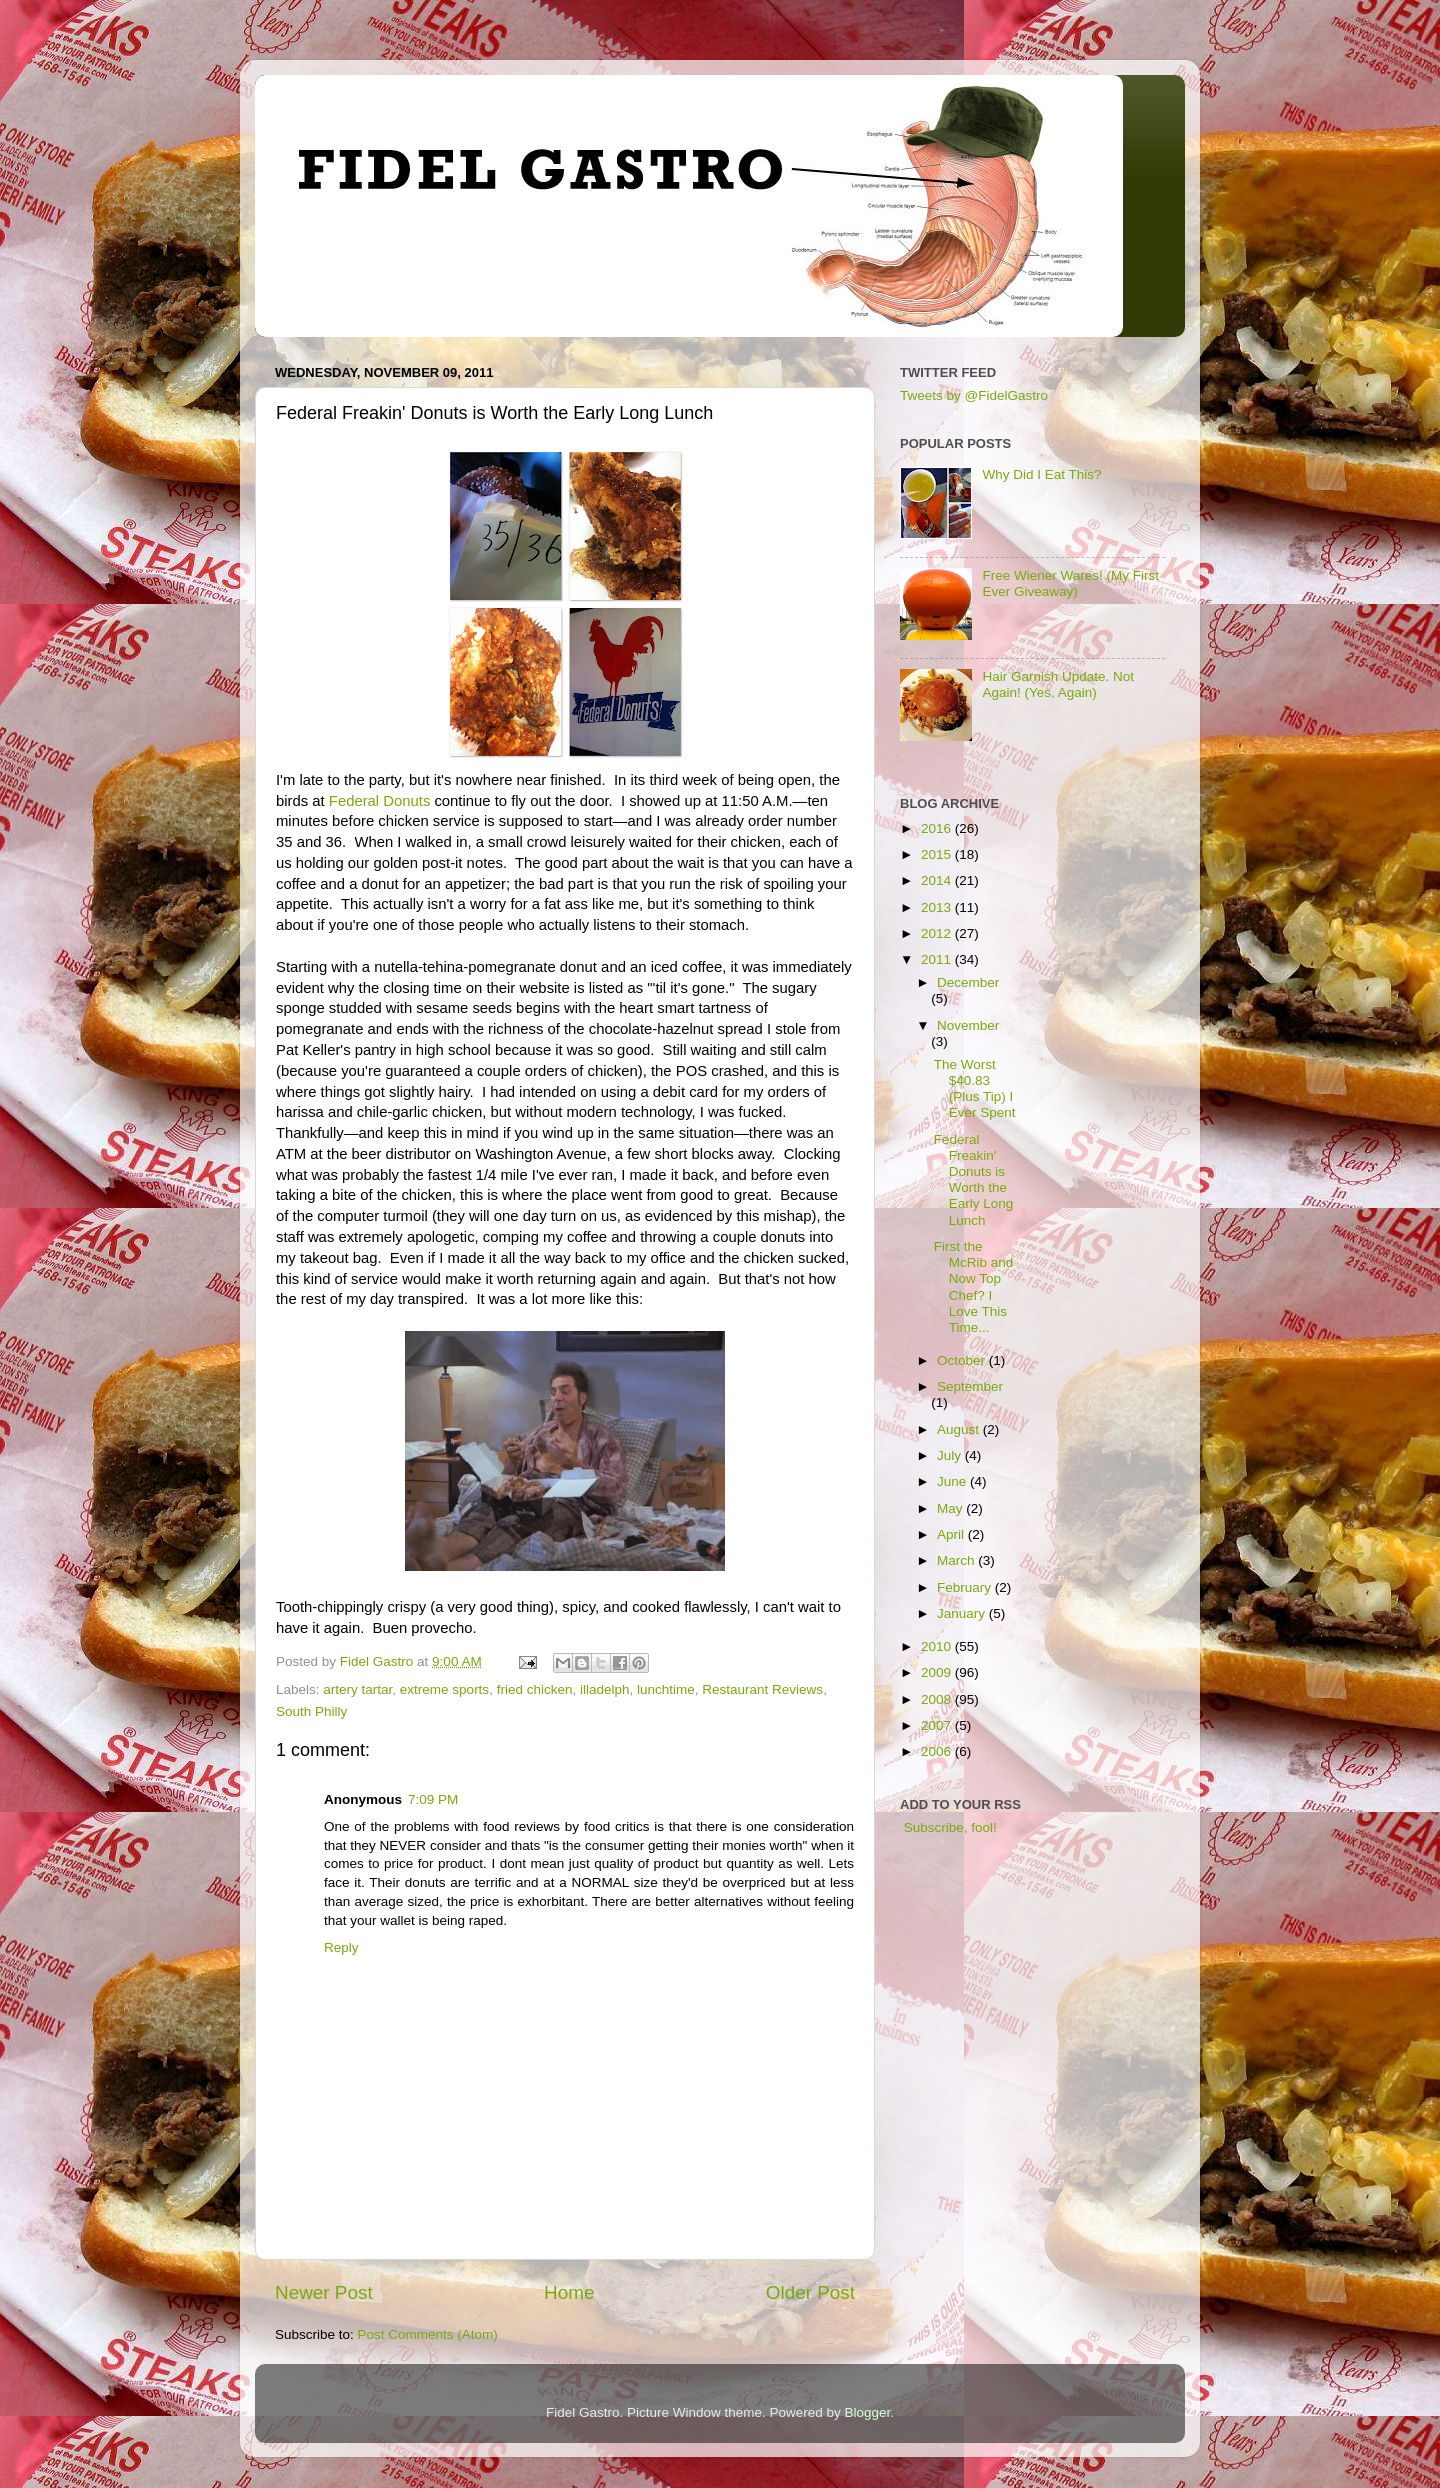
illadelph (605, 1689)
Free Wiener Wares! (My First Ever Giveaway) (1070, 583)
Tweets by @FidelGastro (974, 395)
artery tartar (357, 1689)
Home (569, 2292)
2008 (938, 1699)
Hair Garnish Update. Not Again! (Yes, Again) (1058, 684)
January (963, 1613)
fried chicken (535, 1689)
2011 (938, 959)
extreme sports (444, 1689)
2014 (938, 880)
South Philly (311, 1711)
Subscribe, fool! (948, 1827)
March (957, 1560)
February (966, 1587)
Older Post (810, 2292)
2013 (938, 907)
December (968, 982)
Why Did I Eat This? (1041, 474)
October (963, 1360)
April (952, 1534)
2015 (938, 854)
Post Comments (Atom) (428, 2334)
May (951, 1508)
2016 (938, 828)
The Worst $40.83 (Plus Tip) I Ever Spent (975, 1089)
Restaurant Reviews (762, 1689)
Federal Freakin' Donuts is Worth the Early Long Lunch (974, 1180)
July (951, 1455)
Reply (341, 1947)
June (953, 1481)
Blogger (868, 2412)
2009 (938, 1672)
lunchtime (666, 1689)
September (970, 1386)
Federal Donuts (380, 801)
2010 (938, 1646)
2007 (938, 1725)
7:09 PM (433, 1799)
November (968, 1025)
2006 (938, 1751)
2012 (938, 933)
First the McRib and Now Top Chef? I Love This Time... (974, 1287)
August (960, 1429)
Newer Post (324, 2292)
